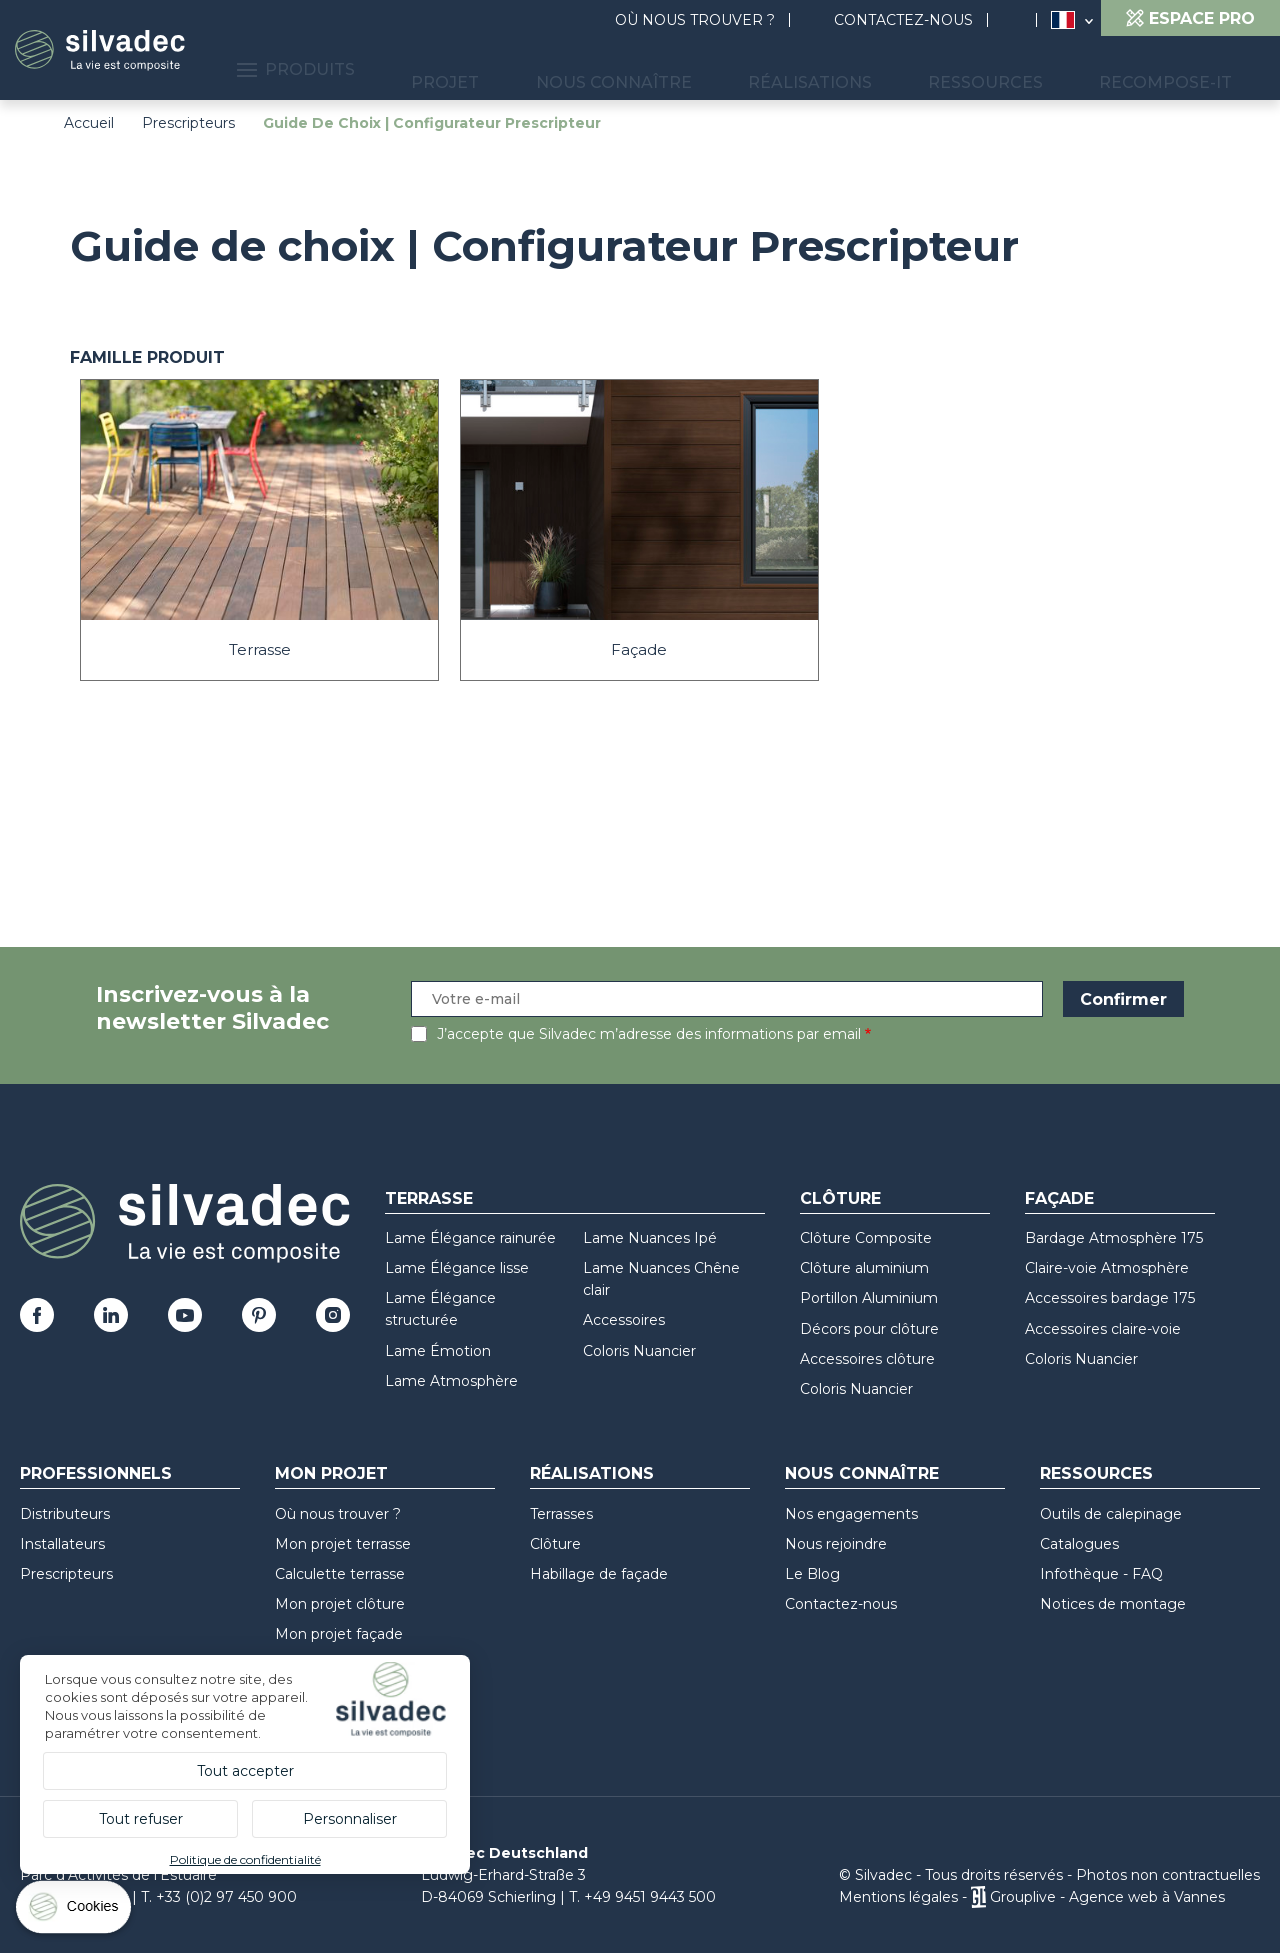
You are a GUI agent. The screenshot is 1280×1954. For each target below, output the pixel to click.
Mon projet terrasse (343, 1544)
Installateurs (62, 1544)
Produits (477, 70)
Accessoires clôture (867, 1359)
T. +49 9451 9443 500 (642, 1897)
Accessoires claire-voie (1103, 1329)
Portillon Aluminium (869, 1298)
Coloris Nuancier (639, 1351)
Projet (596, 70)
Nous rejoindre (836, 1544)
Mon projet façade (339, 1634)
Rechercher (1022, 20)
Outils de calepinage (1111, 1514)
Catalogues (1079, 1544)
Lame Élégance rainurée (470, 1238)
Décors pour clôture (869, 1329)
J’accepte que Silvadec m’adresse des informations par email (649, 1034)
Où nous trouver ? (695, 20)
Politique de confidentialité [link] (245, 1859)
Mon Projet (331, 1473)
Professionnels (96, 1473)
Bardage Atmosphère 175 (1114, 1238)
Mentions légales (898, 1897)
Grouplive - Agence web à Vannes (1107, 1897)
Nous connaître (731, 70)
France (1063, 20)
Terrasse (429, 1198)
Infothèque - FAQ (1101, 1574)
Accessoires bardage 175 (1110, 1298)
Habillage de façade (599, 1574)
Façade (1059, 1198)
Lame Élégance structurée (440, 1309)
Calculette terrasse (340, 1574)
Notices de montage (1113, 1604)
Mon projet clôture (340, 1604)
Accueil (89, 123)
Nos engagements (851, 1514)
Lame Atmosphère (451, 1381)
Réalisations (893, 70)
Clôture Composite (866, 1238)
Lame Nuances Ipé (650, 1238)
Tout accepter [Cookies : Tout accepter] (245, 1771)
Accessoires (624, 1320)
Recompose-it (1182, 70)
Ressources (1036, 70)
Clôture (840, 1198)
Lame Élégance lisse (457, 1268)
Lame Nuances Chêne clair (661, 1279)
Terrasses (561, 1514)
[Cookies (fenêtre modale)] (75, 1911)
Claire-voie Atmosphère (1107, 1268)
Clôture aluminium (864, 1268)
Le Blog (812, 1574)
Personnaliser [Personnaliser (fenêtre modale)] (350, 1819)
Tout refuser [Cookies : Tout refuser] (141, 1819)
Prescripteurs (188, 123)
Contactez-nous (903, 20)
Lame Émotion (438, 1351)
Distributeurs (65, 1514)
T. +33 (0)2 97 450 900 (219, 1897)
